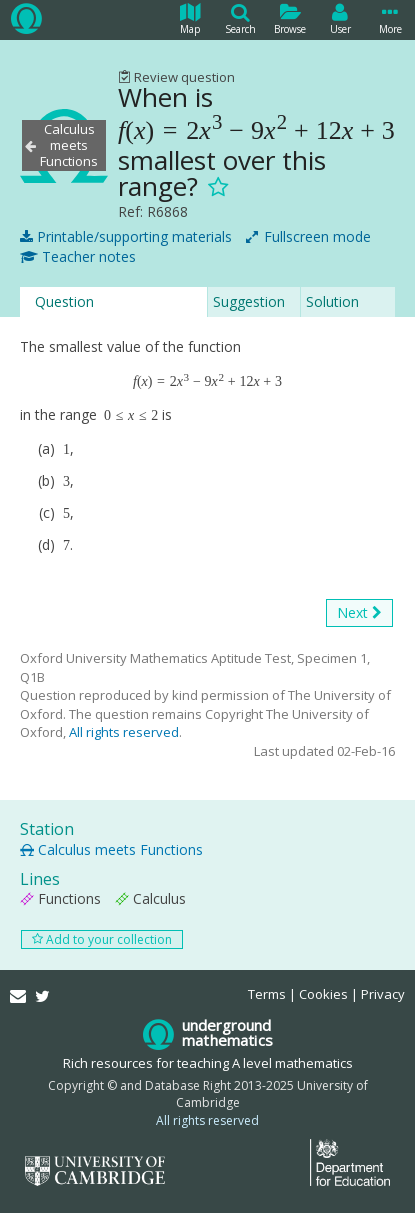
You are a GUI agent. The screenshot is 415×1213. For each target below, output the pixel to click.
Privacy (383, 994)
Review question (176, 77)
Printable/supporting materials (126, 237)
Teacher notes (78, 257)
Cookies (323, 994)
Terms (267, 994)
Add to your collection (102, 939)
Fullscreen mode (308, 237)
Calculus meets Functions (111, 849)
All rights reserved (124, 732)
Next (359, 613)
